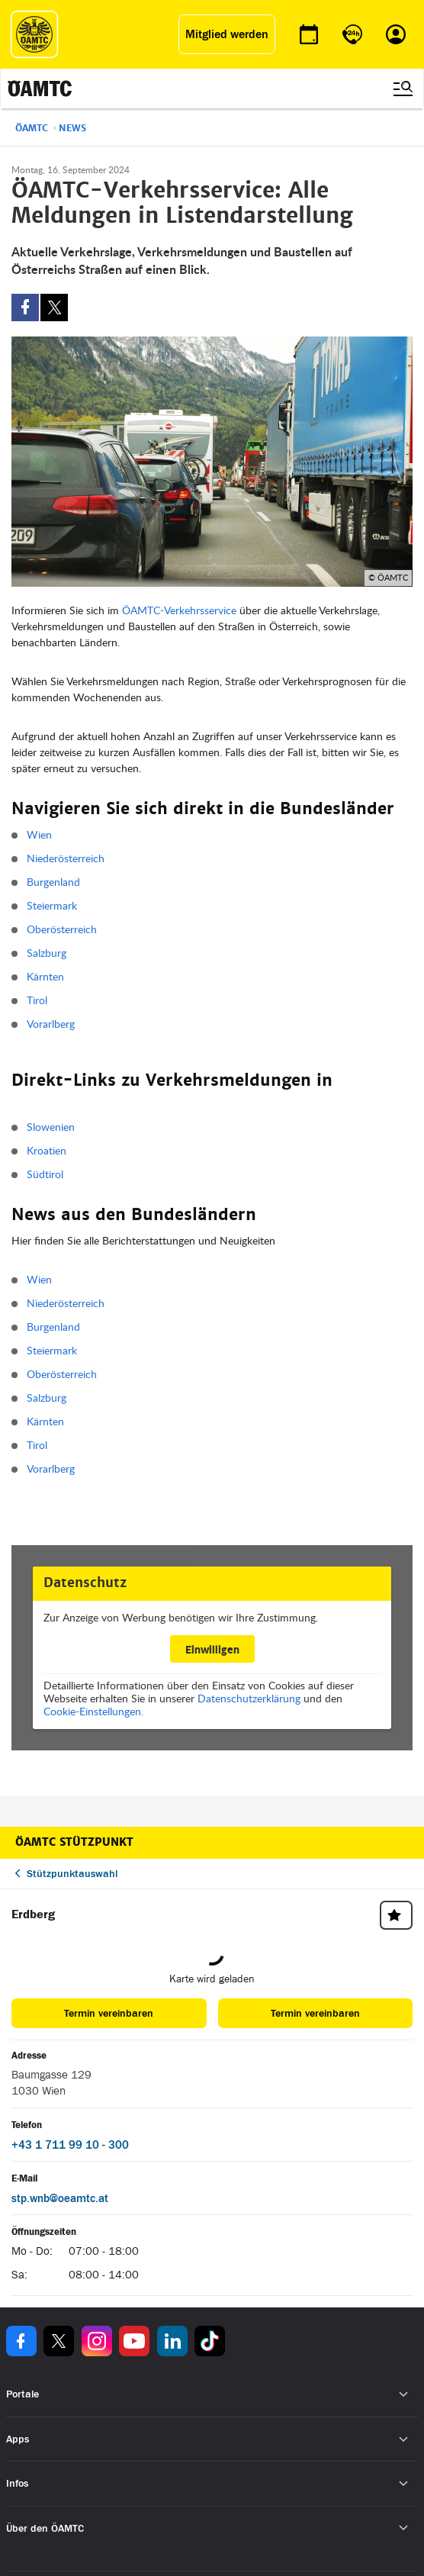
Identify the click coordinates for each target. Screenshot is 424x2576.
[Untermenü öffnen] (404, 2395)
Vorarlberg (51, 1023)
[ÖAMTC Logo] (34, 34)
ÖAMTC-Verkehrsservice (179, 610)
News (72, 128)
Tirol (37, 1000)
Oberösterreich (62, 929)
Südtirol (45, 1174)
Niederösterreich (65, 858)
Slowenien (51, 1126)
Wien (39, 834)
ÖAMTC (31, 128)
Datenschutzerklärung (249, 1698)
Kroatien (46, 1150)
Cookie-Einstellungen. (93, 1711)
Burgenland (53, 881)
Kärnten (45, 976)
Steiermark (52, 905)
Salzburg (46, 952)
